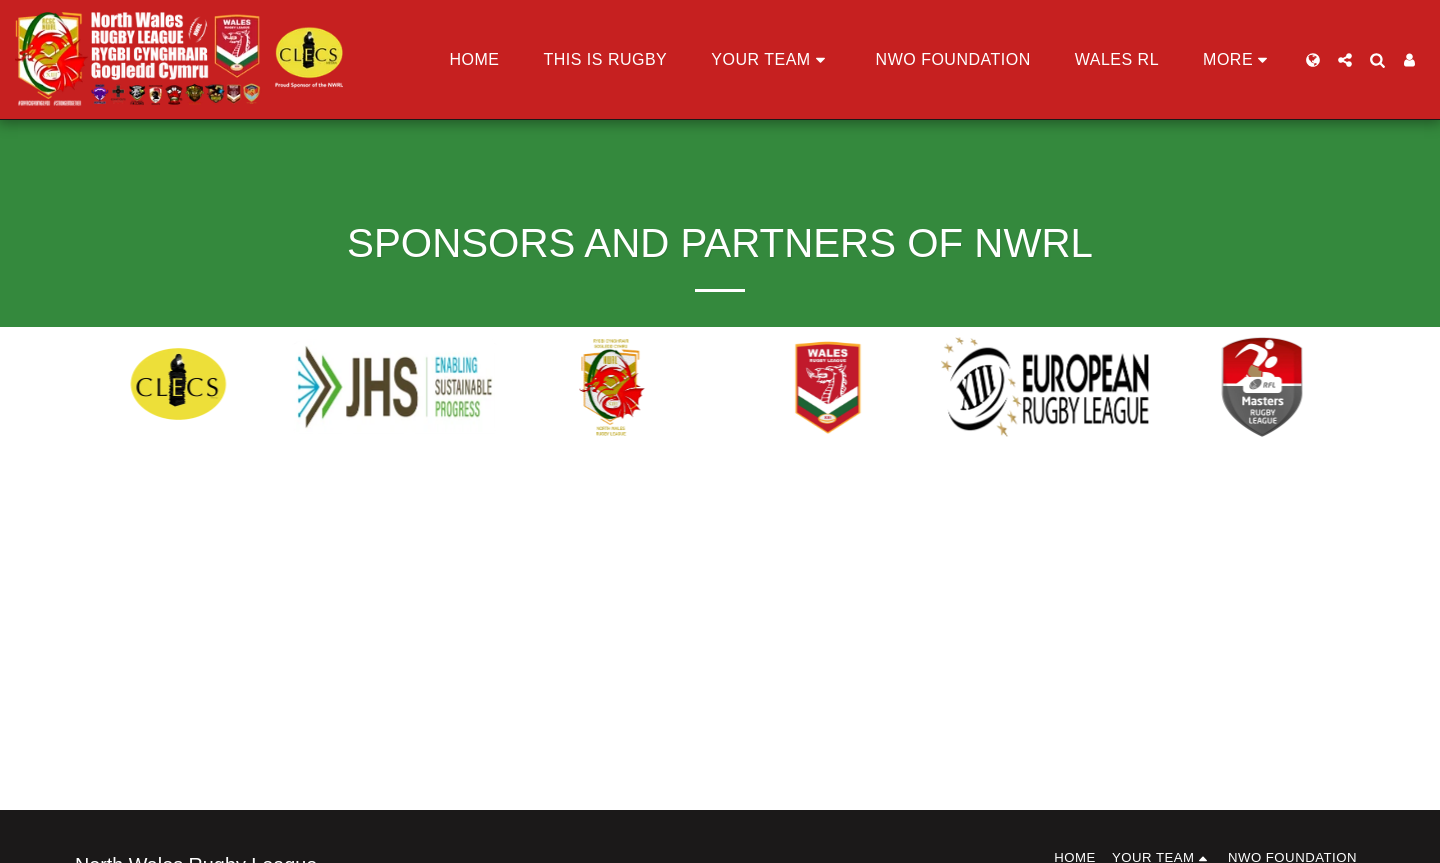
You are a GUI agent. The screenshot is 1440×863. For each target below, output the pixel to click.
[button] (771, 60)
